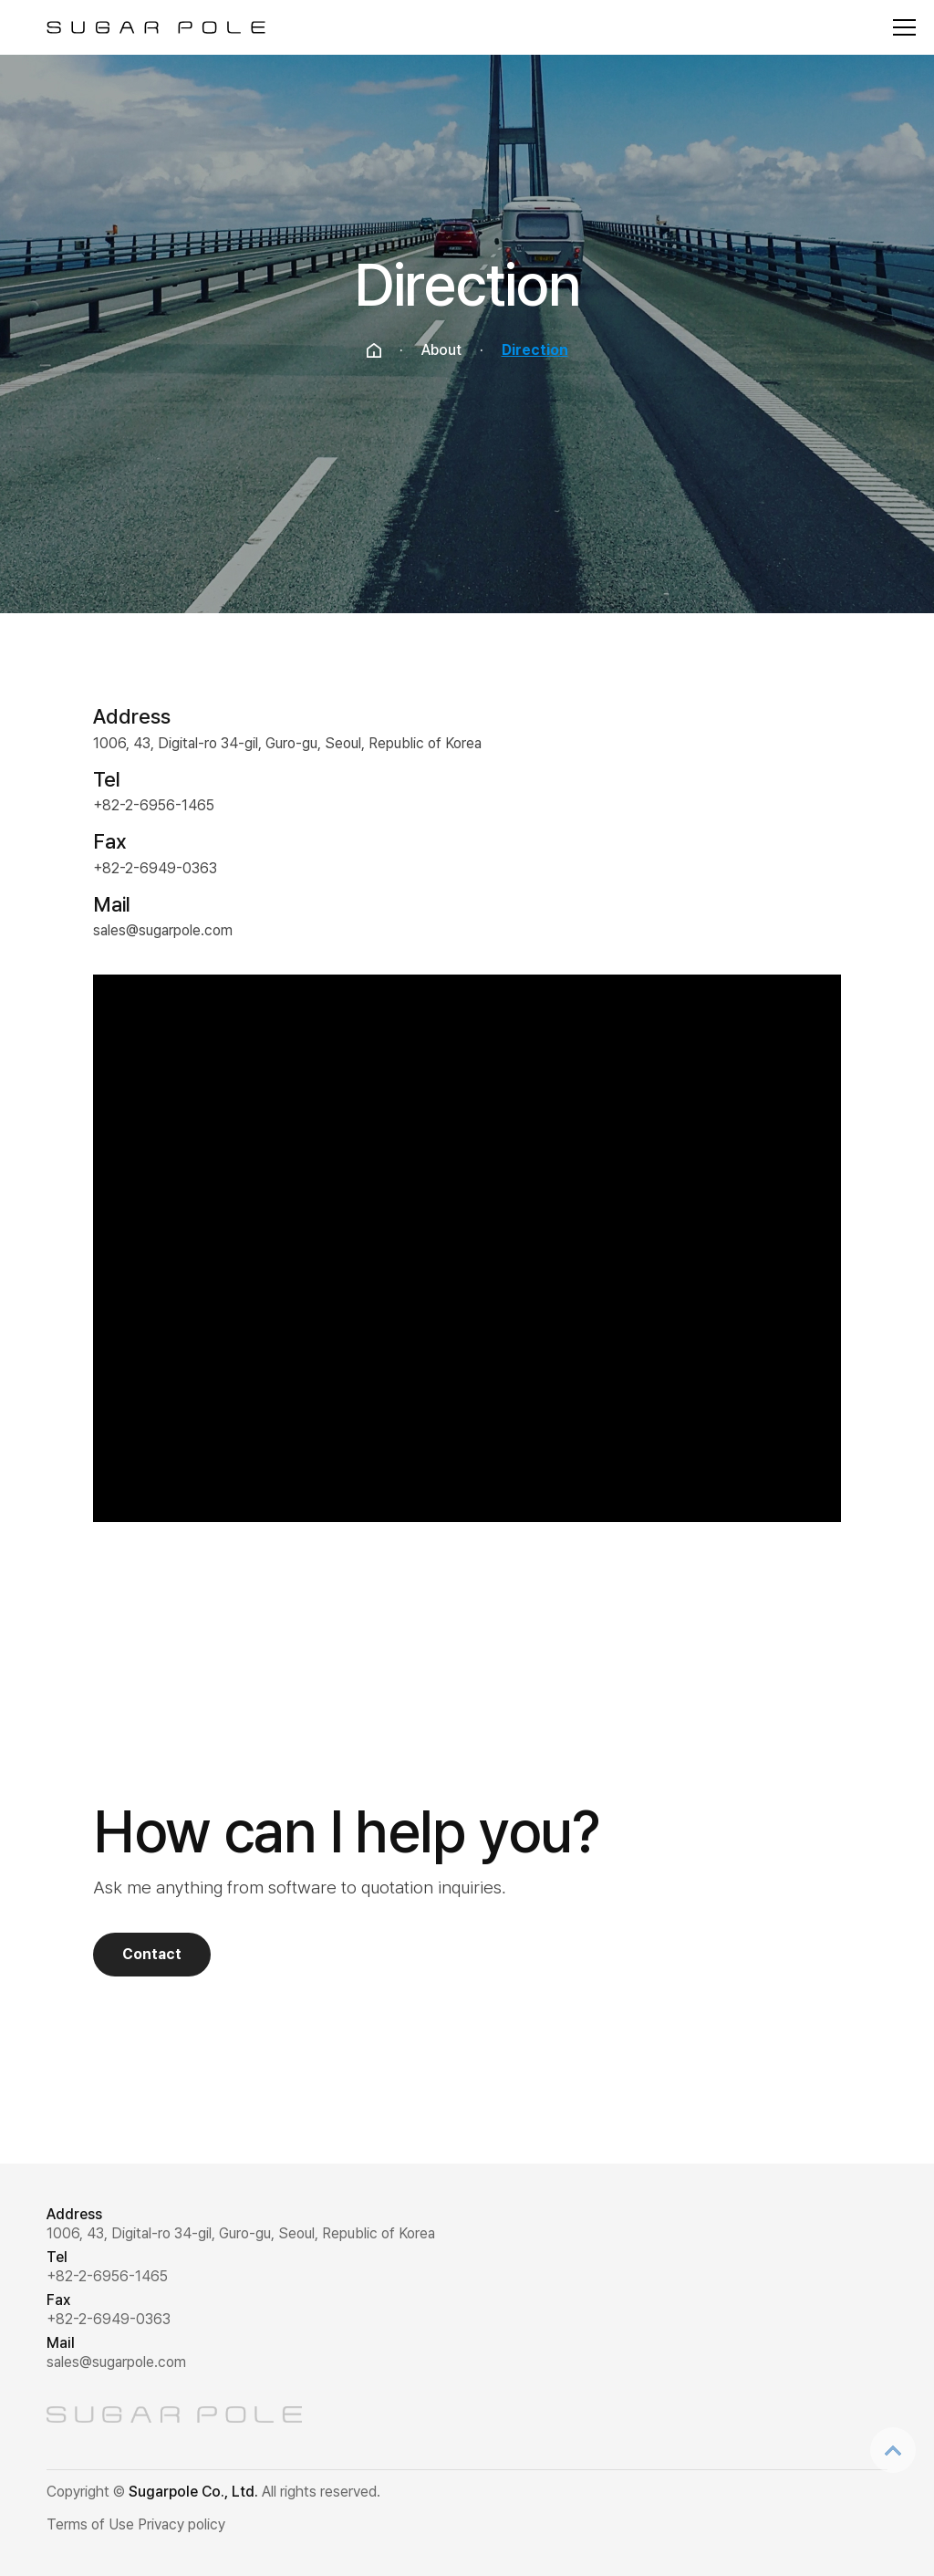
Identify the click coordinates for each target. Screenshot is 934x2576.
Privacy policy (181, 2524)
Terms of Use (90, 2524)
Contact (152, 1954)
